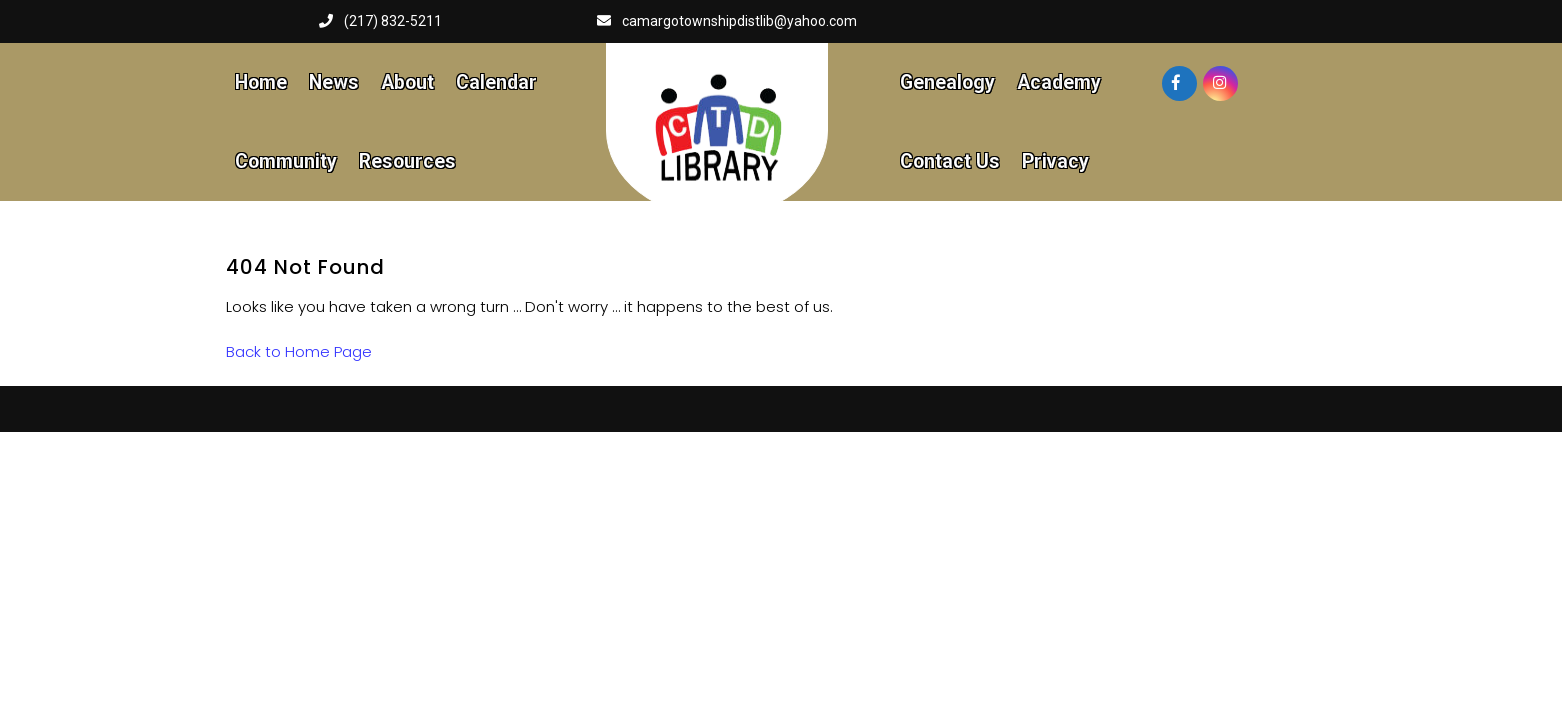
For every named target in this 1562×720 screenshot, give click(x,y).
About (407, 82)
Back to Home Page (299, 351)
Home (261, 82)
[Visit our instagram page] (1220, 83)
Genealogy (947, 82)
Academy (1059, 82)
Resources (407, 161)
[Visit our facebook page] (1179, 83)
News (334, 82)
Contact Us (950, 161)
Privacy (1055, 161)
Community (286, 161)
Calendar (496, 82)
